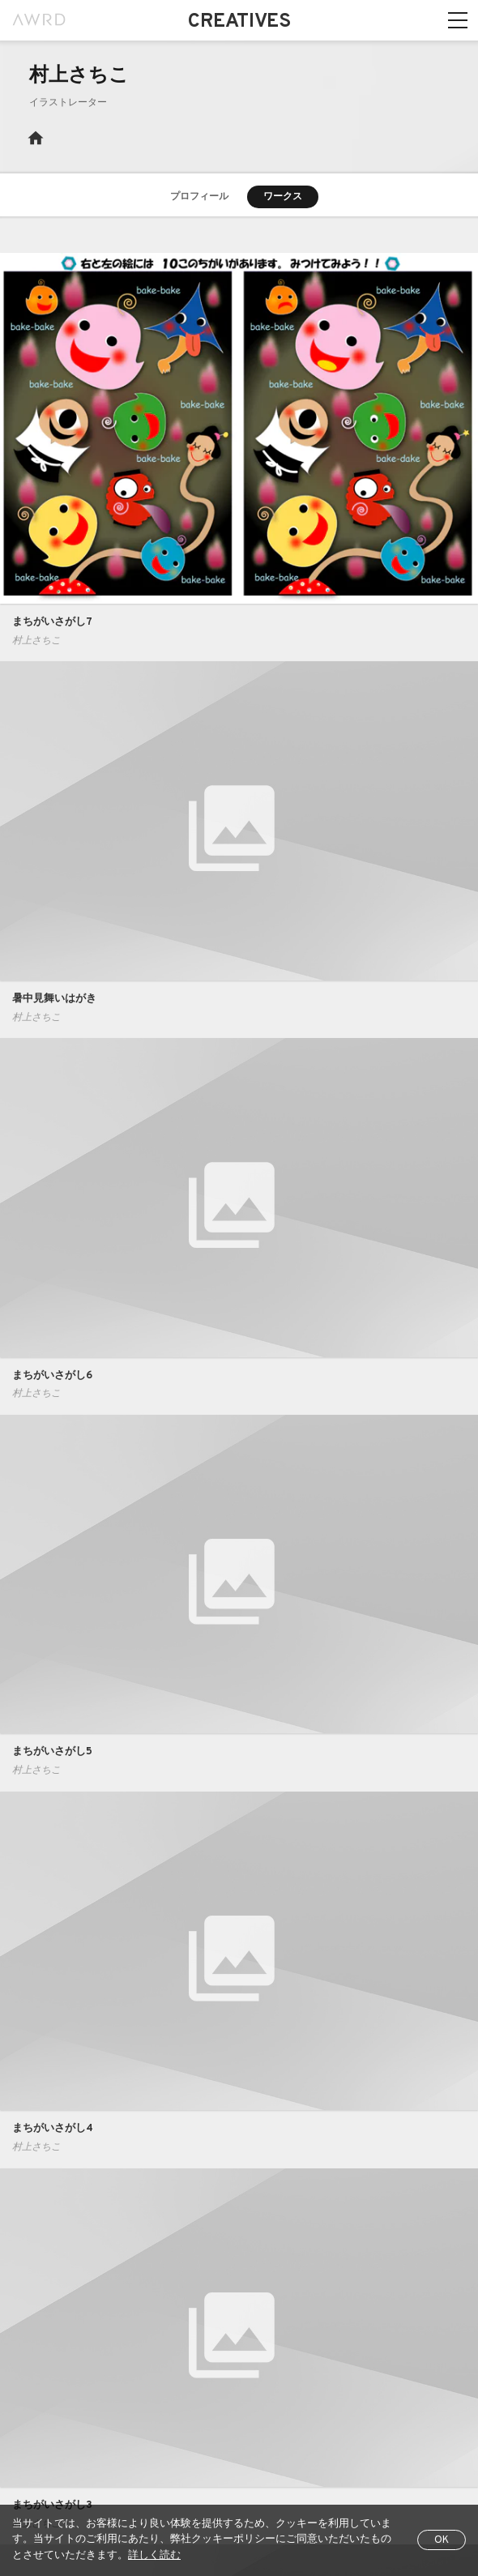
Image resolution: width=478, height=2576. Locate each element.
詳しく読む (154, 2555)
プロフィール (199, 196)
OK (441, 2540)
